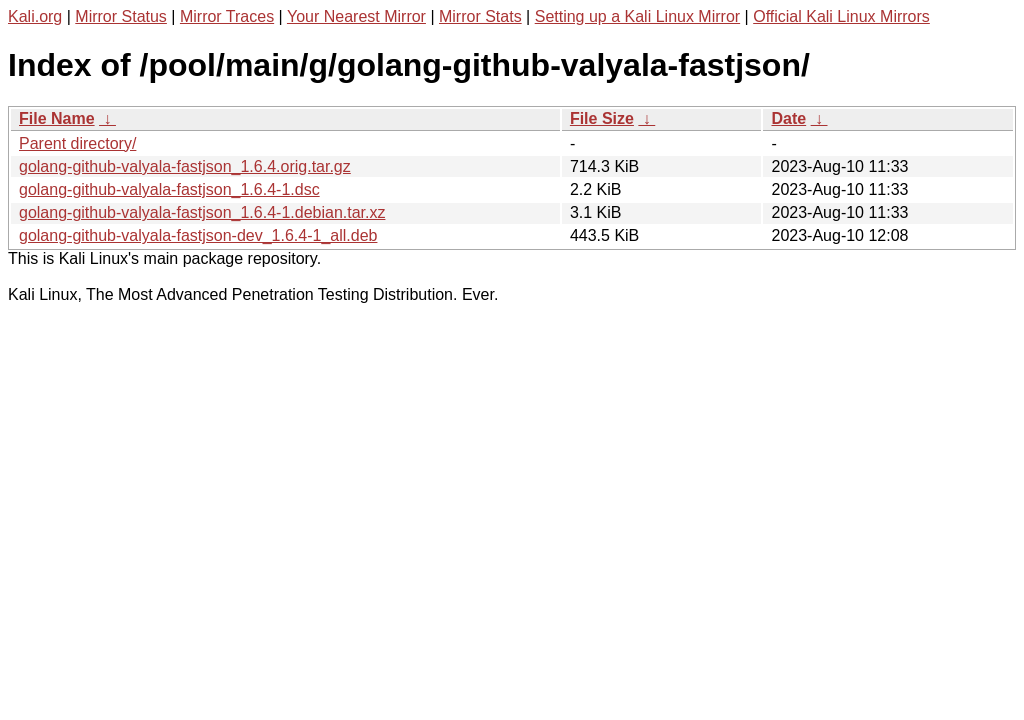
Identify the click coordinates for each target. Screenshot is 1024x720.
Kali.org (35, 16)
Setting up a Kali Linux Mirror (637, 16)
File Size (602, 118)
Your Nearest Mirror (356, 16)
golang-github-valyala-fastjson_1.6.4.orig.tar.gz (185, 166)
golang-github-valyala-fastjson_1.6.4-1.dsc (169, 189)
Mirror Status (121, 16)
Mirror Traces (227, 16)
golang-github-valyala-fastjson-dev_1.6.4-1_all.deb (198, 235)
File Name (57, 118)
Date (788, 118)
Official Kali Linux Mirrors (841, 16)
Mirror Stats (480, 16)
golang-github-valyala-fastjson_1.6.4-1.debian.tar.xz (202, 212)
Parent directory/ (77, 143)
